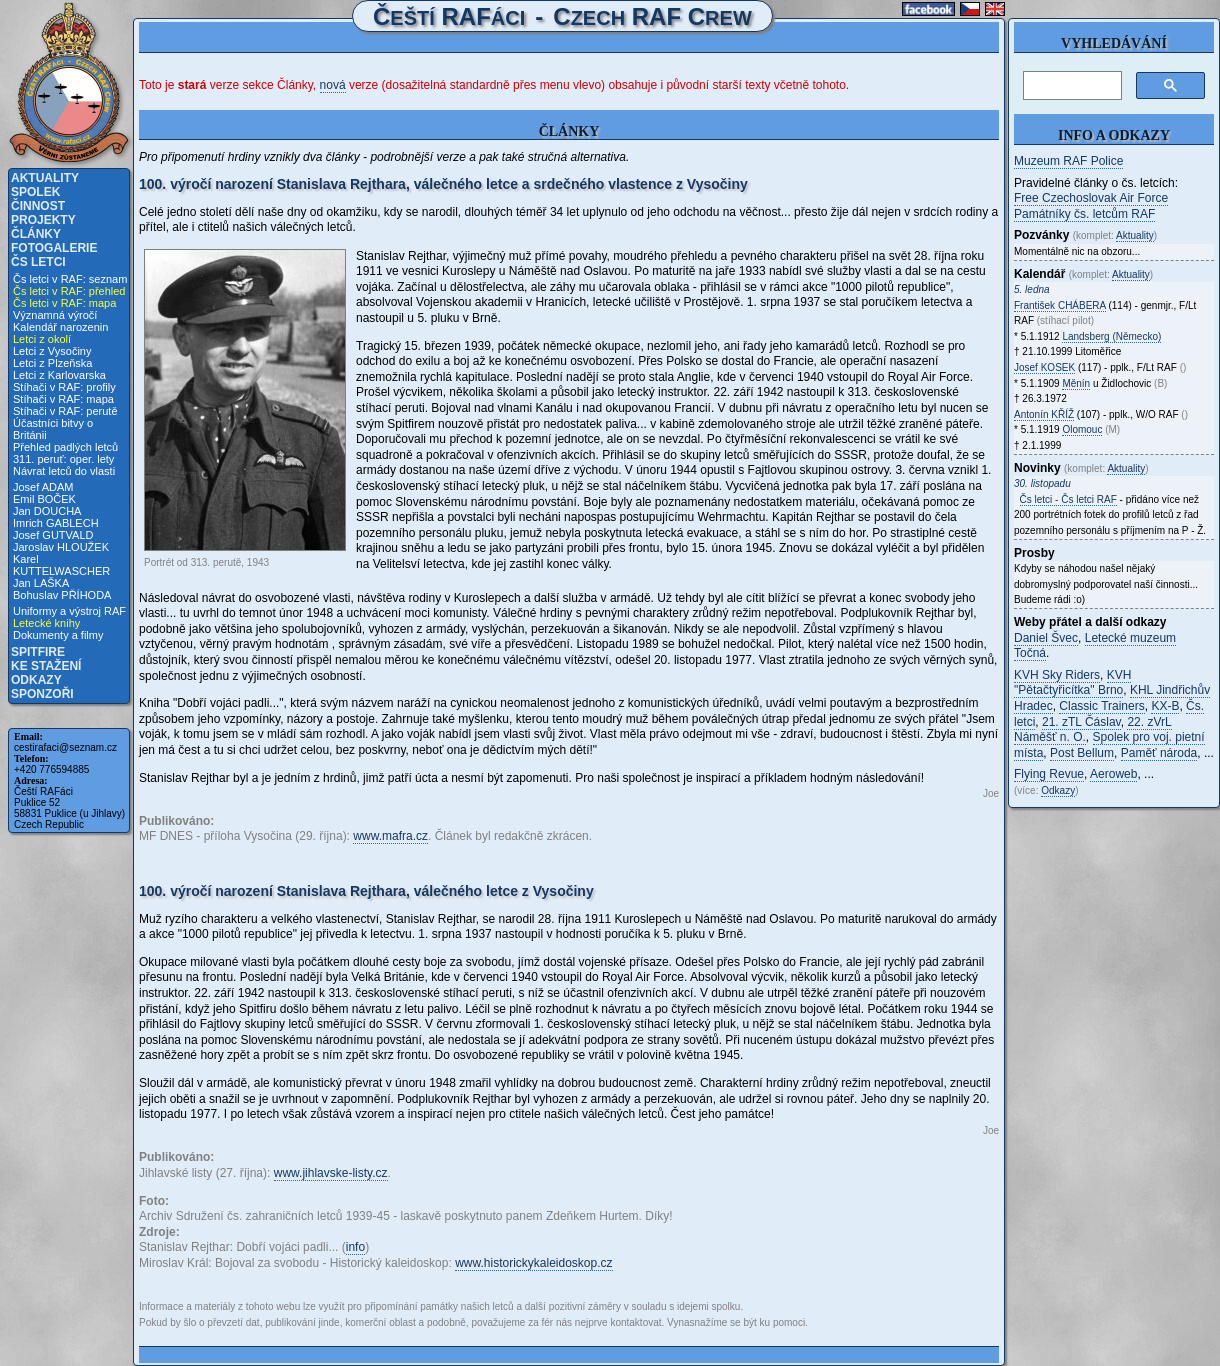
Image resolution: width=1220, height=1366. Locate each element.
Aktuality (45, 178)
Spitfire (38, 652)
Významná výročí (55, 315)
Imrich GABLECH (56, 523)
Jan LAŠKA (41, 583)
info (355, 1247)
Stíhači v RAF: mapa (63, 399)
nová (333, 85)
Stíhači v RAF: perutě (65, 411)
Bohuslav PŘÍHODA (62, 595)
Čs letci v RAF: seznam (70, 279)
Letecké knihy (46, 623)
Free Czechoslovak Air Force (1091, 198)
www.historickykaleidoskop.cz (533, 1263)
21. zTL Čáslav (1081, 722)
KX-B (1165, 706)
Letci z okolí (42, 339)
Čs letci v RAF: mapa (64, 303)
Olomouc (1082, 429)
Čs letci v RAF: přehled (69, 291)
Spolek (35, 192)
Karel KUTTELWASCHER (61, 565)
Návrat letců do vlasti (64, 471)
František (1060, 305)
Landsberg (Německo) (1111, 336)
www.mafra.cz (390, 836)
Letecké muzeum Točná (1095, 646)
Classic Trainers (1101, 706)
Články (36, 234)
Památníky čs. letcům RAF (1084, 214)
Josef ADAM (43, 487)
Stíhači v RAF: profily (64, 387)
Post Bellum (1082, 753)
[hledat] (1070, 86)
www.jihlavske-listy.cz (331, 1173)
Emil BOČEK (44, 499)
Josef (1044, 367)
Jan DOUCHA (47, 511)
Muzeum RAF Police (1068, 161)
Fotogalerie (54, 248)
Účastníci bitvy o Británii (53, 429)
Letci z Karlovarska (59, 375)
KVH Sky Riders (1057, 675)
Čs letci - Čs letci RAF (1068, 499)
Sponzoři (42, 694)
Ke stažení (46, 666)
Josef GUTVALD (53, 535)
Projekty (43, 220)
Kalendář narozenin (60, 327)
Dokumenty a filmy (58, 635)
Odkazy (36, 680)
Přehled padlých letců (65, 447)
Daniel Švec (1046, 638)
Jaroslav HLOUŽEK (61, 547)
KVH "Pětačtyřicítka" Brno (1072, 683)
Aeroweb (1113, 774)
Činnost (38, 206)
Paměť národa (1159, 753)
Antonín (1044, 414)
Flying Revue (1049, 774)
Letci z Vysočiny (52, 351)
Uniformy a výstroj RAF (69, 611)
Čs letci (38, 262)
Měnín (1076, 383)
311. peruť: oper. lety (63, 459)
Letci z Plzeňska (52, 363)
